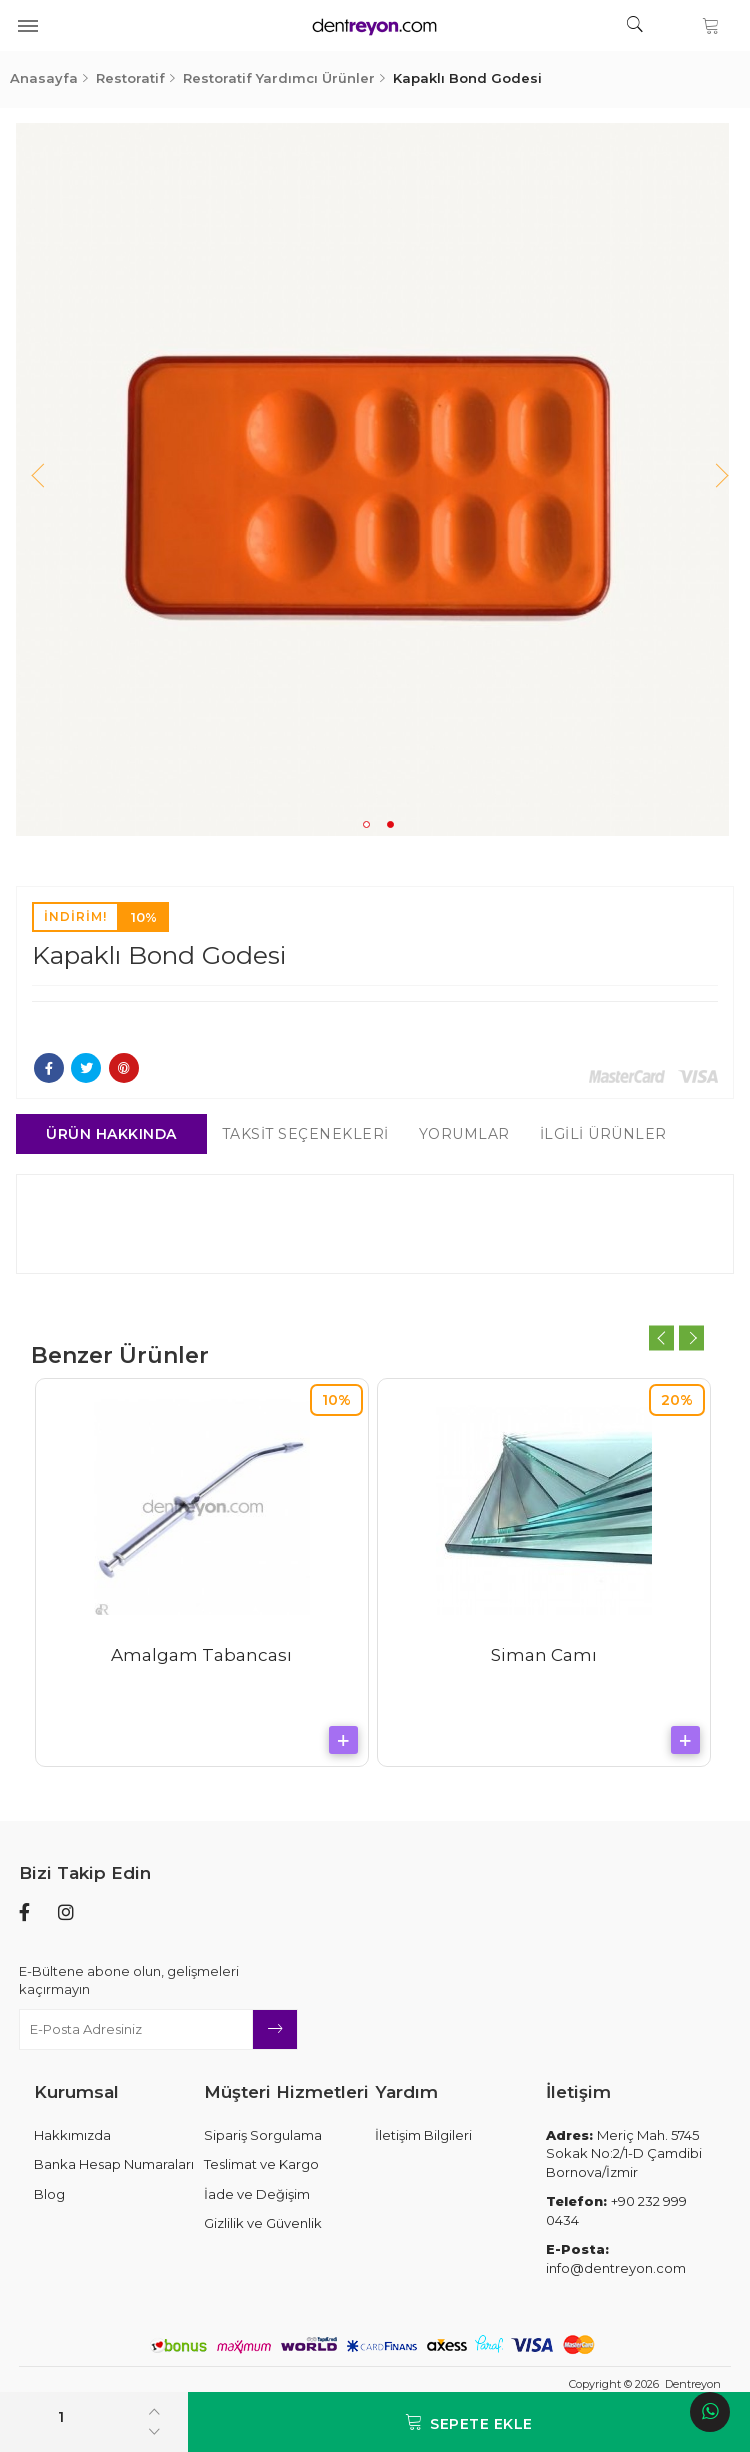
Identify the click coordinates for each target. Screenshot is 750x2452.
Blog (49, 2194)
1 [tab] (366, 824)
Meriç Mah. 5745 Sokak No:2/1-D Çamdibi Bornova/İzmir (624, 2153)
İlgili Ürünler (605, 1134)
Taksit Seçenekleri (307, 1134)
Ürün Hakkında (114, 1134)
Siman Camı (546, 1655)
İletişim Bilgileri (423, 2135)
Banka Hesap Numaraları (114, 2164)
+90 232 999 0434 (616, 2210)
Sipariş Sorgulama (263, 2135)
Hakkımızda (72, 2135)
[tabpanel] (375, 479)
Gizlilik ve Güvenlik (263, 2223)
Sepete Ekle (469, 2422)
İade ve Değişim (257, 2194)
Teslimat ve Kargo (261, 2164)
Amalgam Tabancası (204, 1655)
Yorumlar (466, 1134)
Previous (39, 480)
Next (711, 480)
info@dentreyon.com (616, 2258)
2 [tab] (390, 824)
